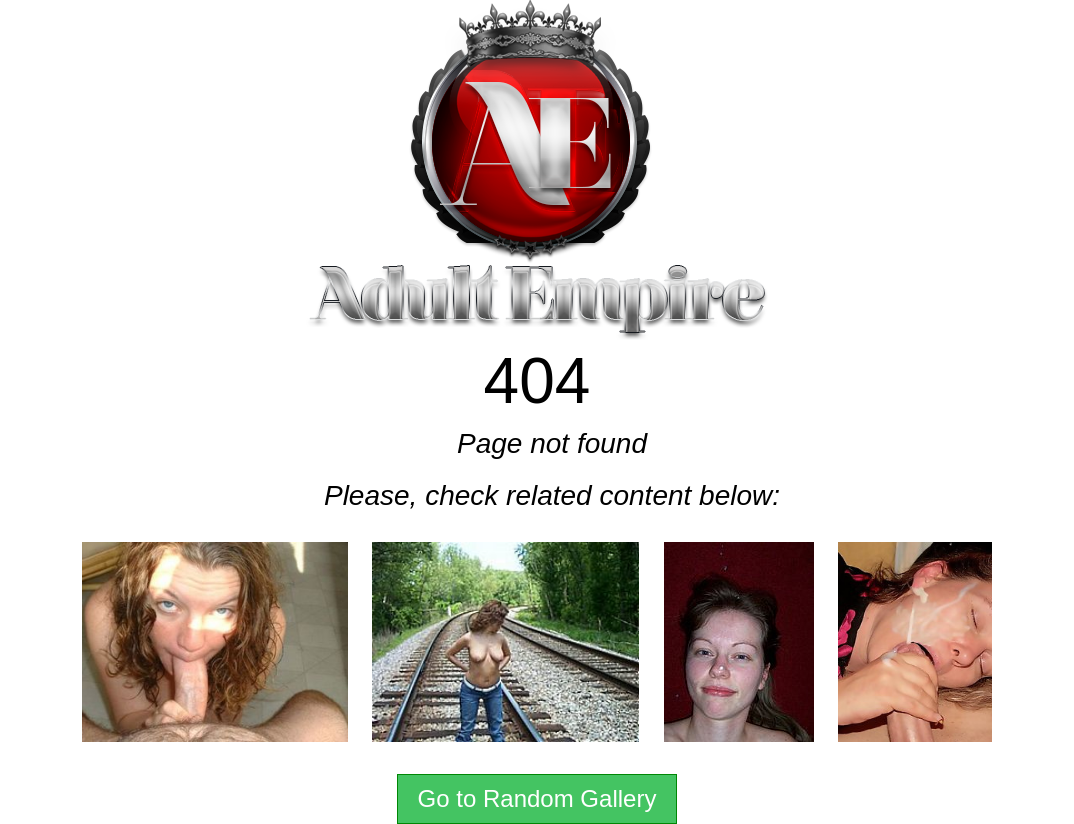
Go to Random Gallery (537, 798)
